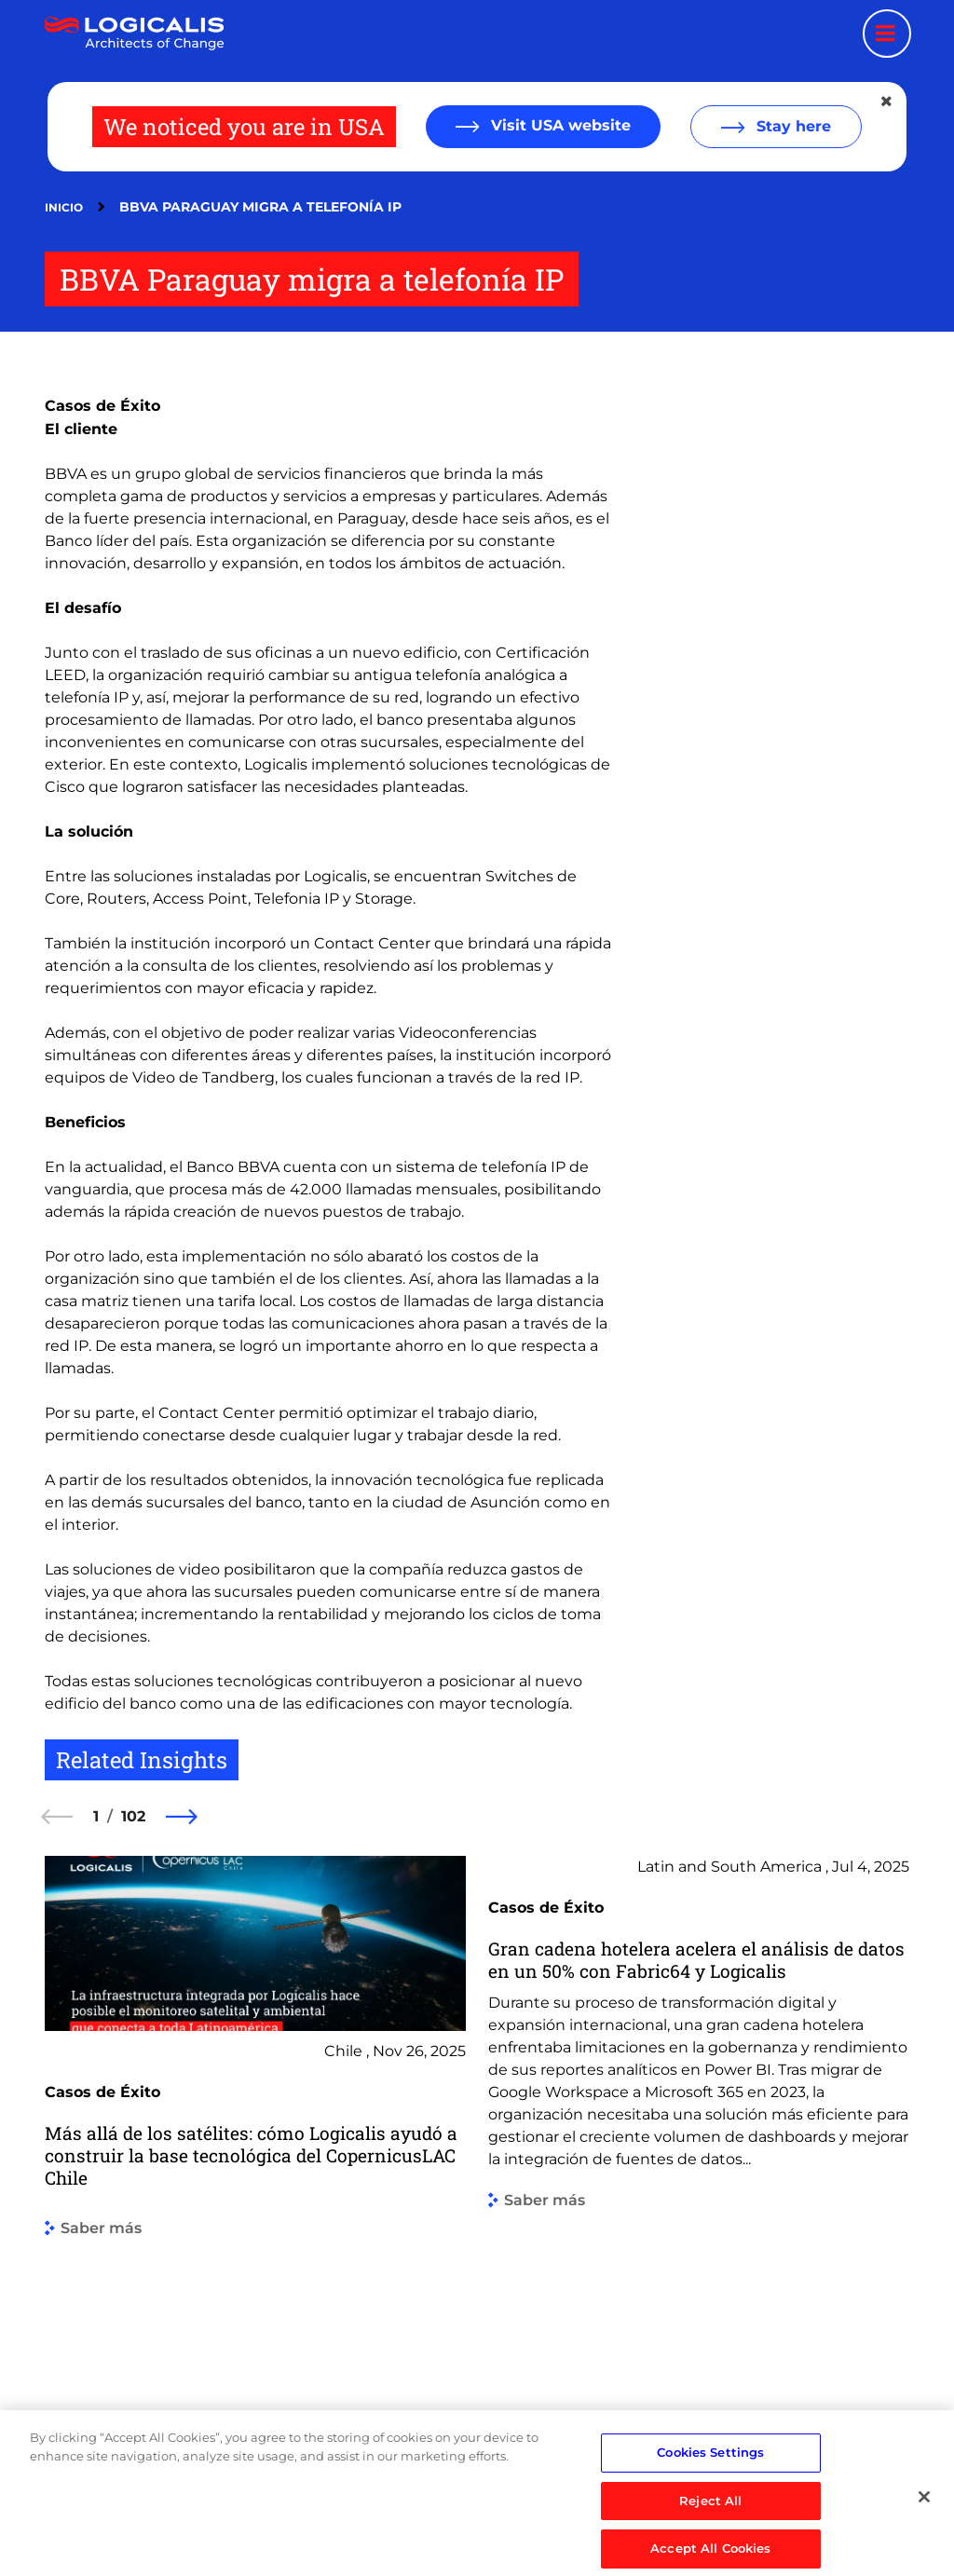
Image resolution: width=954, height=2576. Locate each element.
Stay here (791, 126)
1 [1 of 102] (96, 1816)
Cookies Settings (710, 2492)
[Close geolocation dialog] (888, 101)
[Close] (924, 2536)
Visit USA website (558, 125)
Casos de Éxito (102, 406)
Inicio (64, 207)
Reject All (710, 2540)
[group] (255, 2158)
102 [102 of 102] (133, 1816)
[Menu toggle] (887, 33)
